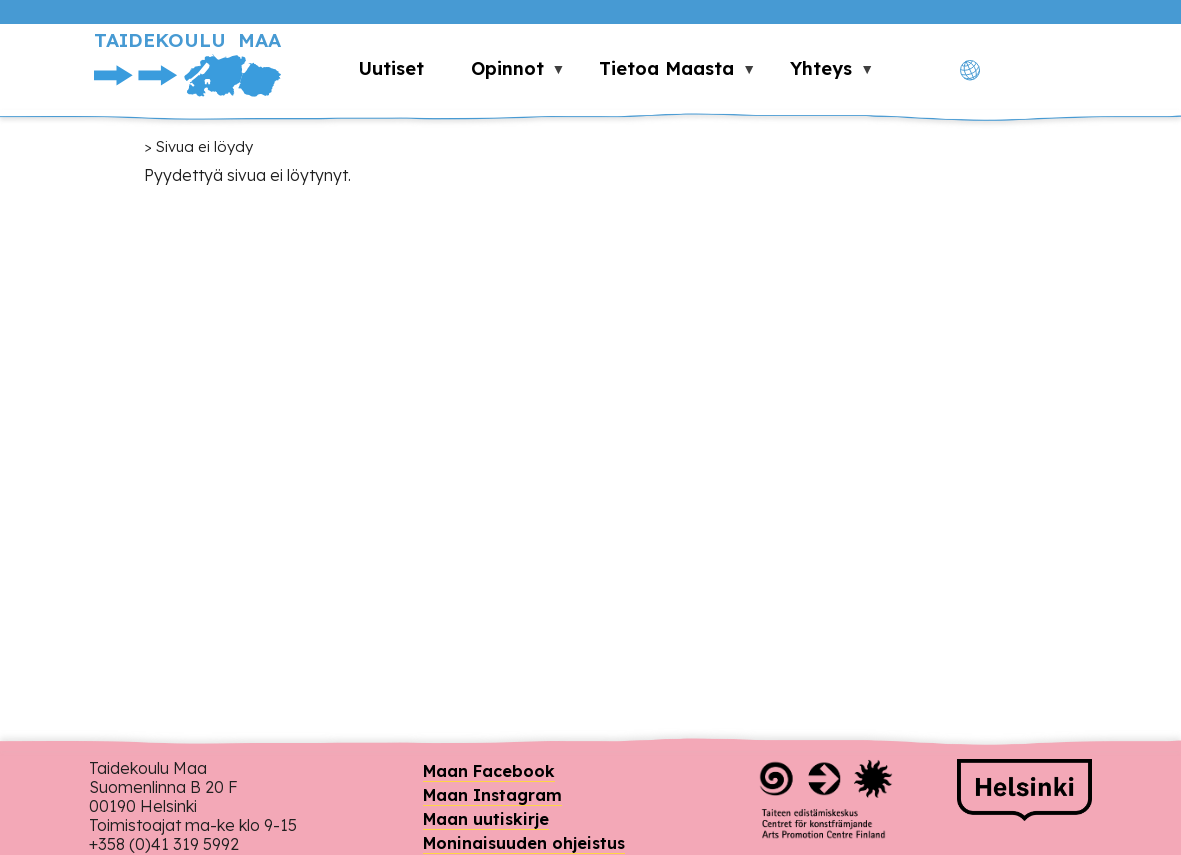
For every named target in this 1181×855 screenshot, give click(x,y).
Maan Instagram (492, 795)
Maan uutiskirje (486, 819)
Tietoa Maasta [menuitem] (666, 74)
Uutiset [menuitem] (391, 68)
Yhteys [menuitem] (820, 74)
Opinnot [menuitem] (506, 74)
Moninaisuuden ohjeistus (524, 843)
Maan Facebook (489, 771)
